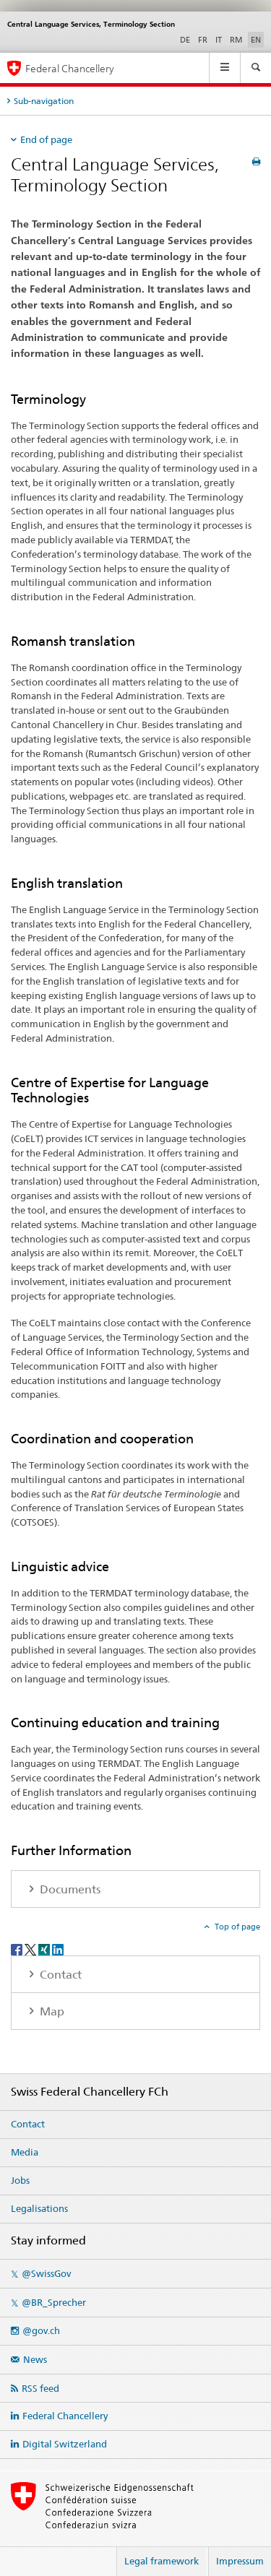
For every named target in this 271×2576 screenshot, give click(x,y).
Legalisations (39, 2208)
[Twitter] (31, 1948)
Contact (28, 2124)
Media (24, 2152)
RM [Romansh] (236, 40)
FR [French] (202, 40)
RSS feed (40, 2388)
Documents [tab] (68, 1889)
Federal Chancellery (65, 2415)
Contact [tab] (59, 1974)
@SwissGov (46, 2273)
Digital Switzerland (64, 2444)
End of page (46, 139)
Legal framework (161, 2561)
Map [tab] (50, 2011)
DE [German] (185, 40)
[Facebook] (18, 1948)
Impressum (240, 2561)
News (35, 2359)
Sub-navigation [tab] (44, 100)
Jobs (20, 2180)
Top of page (236, 1927)
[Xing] (45, 1948)
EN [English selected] (256, 40)
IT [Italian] (218, 40)
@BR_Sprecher (54, 2302)
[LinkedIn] (58, 1948)
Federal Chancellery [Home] (69, 68)
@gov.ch (41, 2330)
